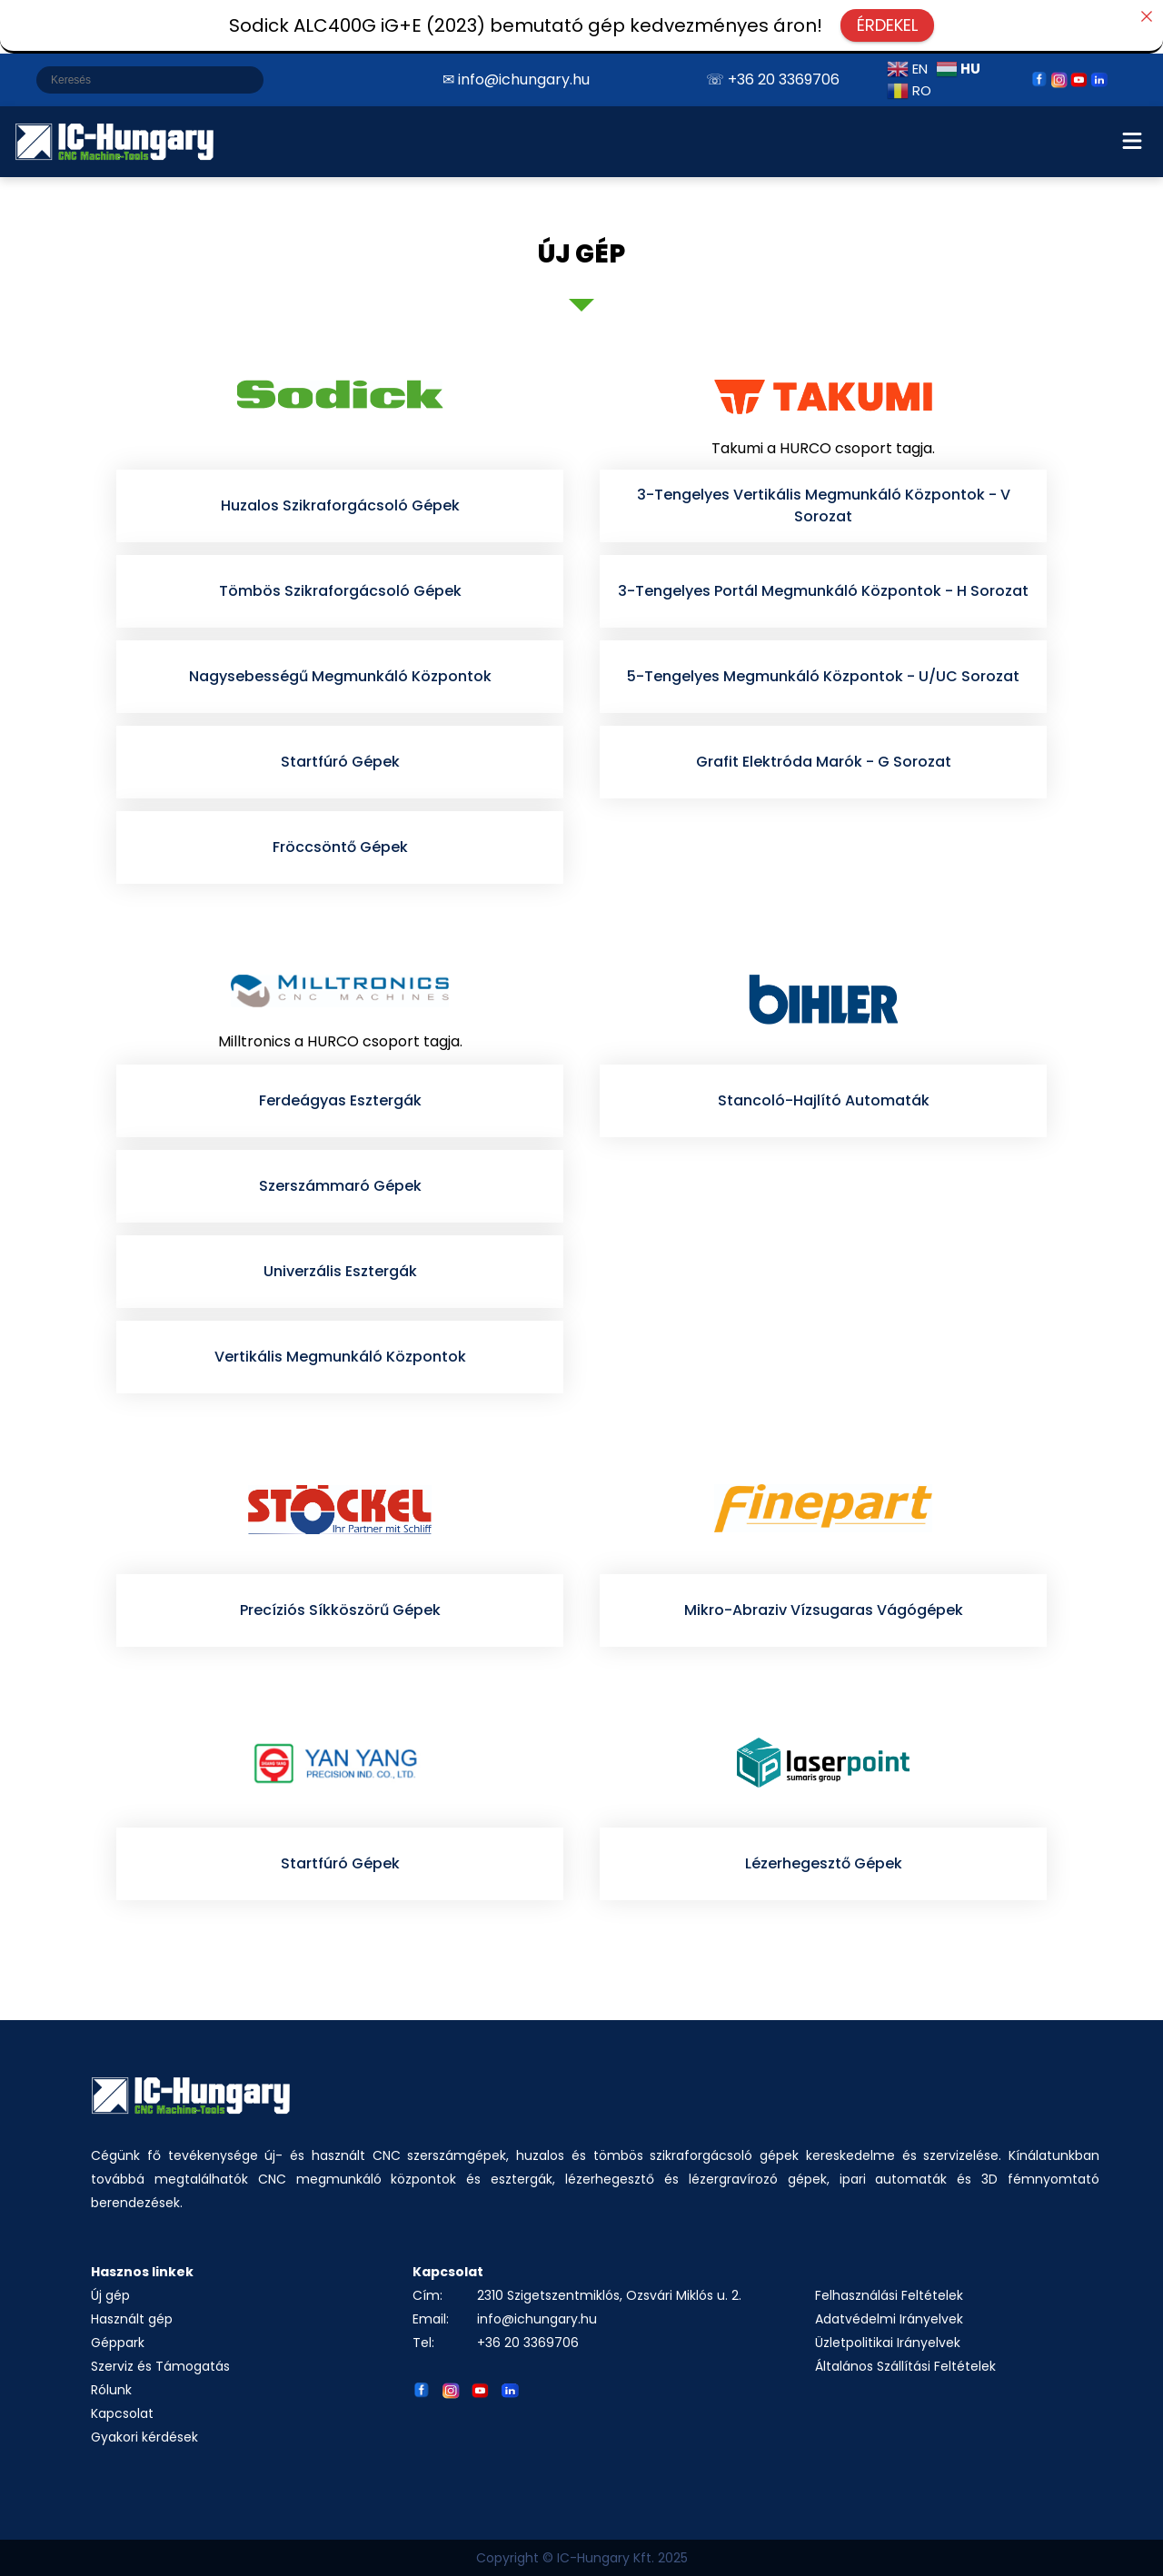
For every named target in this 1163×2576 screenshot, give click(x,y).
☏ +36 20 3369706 (773, 79)
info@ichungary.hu (537, 2319)
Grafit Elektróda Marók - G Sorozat (823, 761)
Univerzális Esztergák (340, 1271)
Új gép (110, 2295)
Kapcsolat (122, 2413)
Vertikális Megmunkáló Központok (340, 1356)
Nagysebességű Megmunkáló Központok (340, 676)
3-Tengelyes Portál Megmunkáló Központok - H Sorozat (823, 590)
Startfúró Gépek (340, 761)
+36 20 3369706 (528, 2342)
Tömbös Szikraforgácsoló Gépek (340, 590)
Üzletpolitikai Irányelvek (887, 2342)
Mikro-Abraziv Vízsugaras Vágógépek (823, 1610)
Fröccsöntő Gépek (340, 847)
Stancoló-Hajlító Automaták (823, 1100)
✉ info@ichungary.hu (516, 79)
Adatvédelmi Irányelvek (889, 2319)
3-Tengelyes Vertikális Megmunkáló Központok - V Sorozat (823, 505)
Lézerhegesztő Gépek (823, 1863)
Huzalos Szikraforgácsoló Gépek (340, 505)
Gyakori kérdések (144, 2437)
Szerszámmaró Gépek (340, 1185)
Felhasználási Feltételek (889, 2295)
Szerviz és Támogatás (160, 2366)
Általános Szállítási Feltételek (905, 2366)
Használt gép (132, 2319)
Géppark (117, 2342)
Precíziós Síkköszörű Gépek (340, 1610)
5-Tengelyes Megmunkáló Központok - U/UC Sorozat (823, 676)
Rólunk (111, 2390)
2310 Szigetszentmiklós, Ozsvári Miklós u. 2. (609, 2295)
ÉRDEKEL (887, 25)
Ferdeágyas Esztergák (340, 1100)
